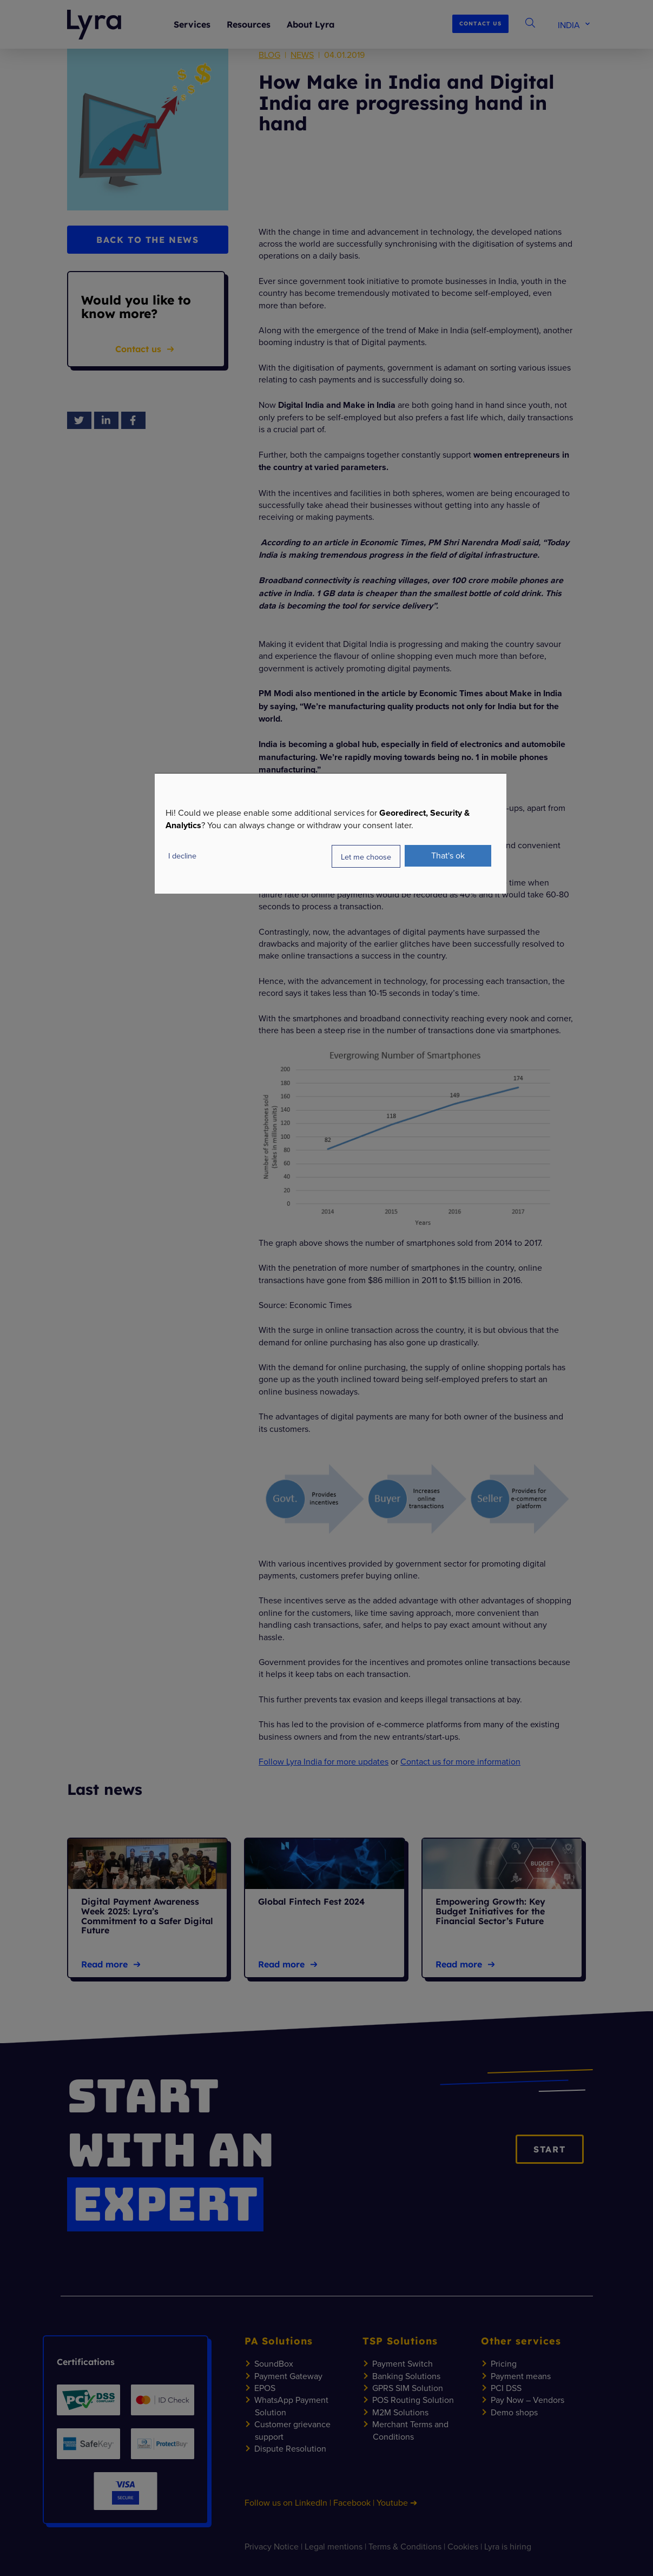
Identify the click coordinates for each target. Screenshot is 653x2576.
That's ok (448, 855)
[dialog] (330, 833)
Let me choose (366, 856)
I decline (182, 855)
